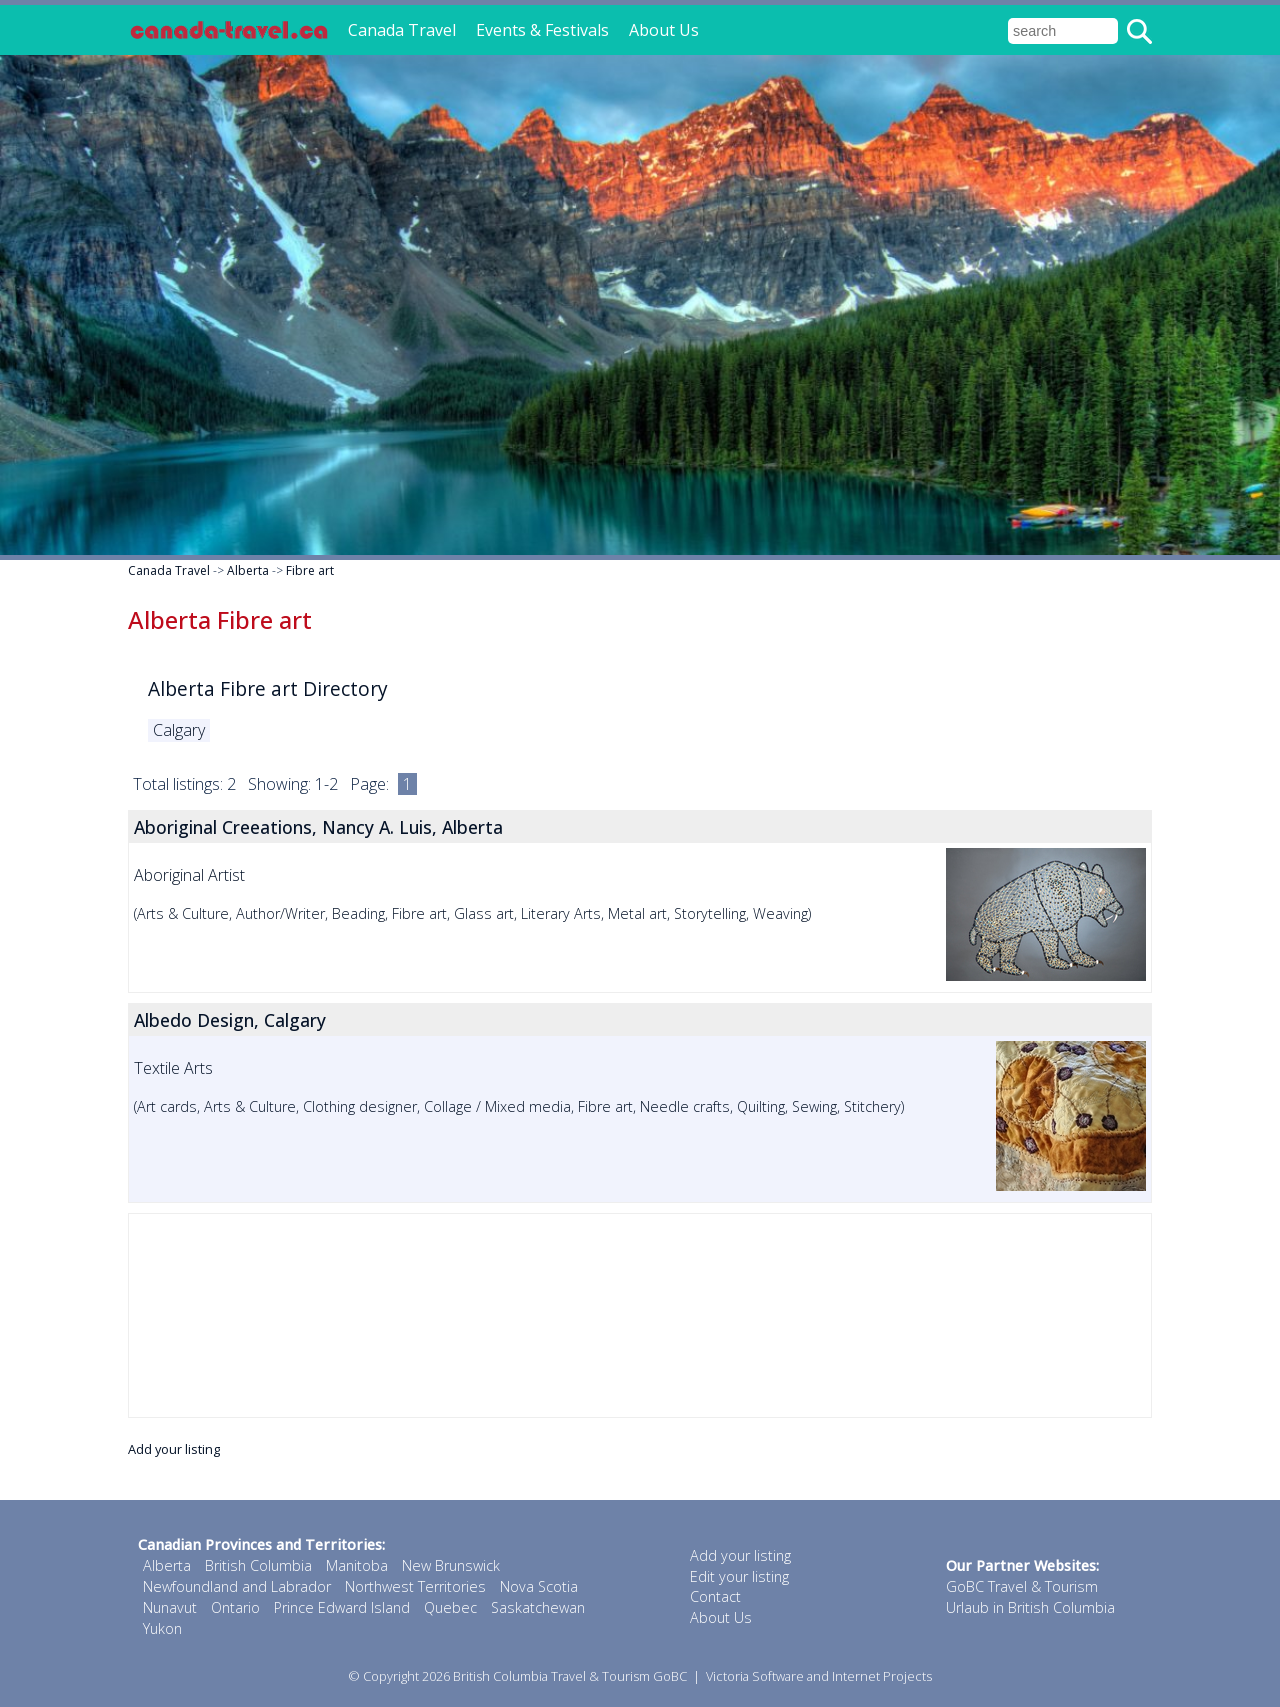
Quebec (450, 1607)
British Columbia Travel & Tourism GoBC (570, 1676)
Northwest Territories (415, 1586)
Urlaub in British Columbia (1030, 1607)
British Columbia (258, 1565)
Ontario (235, 1607)
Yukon (162, 1628)
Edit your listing (739, 1576)
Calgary (179, 730)
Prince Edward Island (342, 1607)
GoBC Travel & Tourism (1022, 1586)
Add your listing (174, 1449)
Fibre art (310, 570)
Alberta (248, 570)
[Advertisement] (640, 1315)
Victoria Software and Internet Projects (819, 1676)
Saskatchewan (538, 1607)
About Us (664, 30)
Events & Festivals (542, 30)
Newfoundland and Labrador (237, 1586)
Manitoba (357, 1565)
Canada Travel (402, 30)
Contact (715, 1596)
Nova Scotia (539, 1586)
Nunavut (170, 1607)
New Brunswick (451, 1565)
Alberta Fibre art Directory (268, 688)
